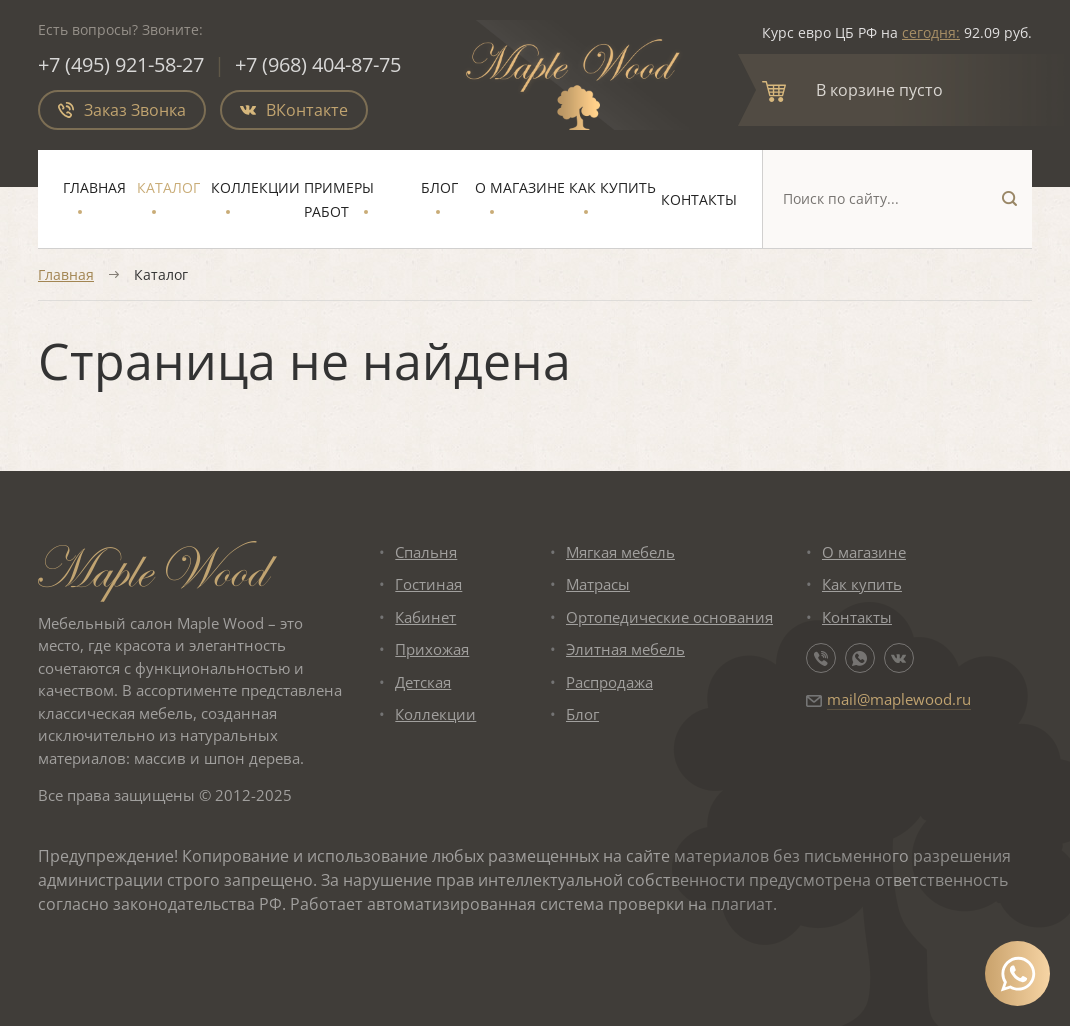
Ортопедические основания (669, 617)
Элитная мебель (625, 649)
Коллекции (255, 187)
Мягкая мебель (620, 552)
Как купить (612, 187)
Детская (423, 682)
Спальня (426, 552)
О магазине (520, 187)
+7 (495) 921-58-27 (121, 64)
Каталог (168, 187)
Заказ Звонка (122, 110)
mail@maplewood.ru (899, 699)
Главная (94, 187)
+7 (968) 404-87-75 (318, 64)
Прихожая (432, 649)
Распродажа (609, 682)
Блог (439, 187)
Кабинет (425, 617)
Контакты (699, 199)
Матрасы (598, 584)
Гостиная (428, 584)
